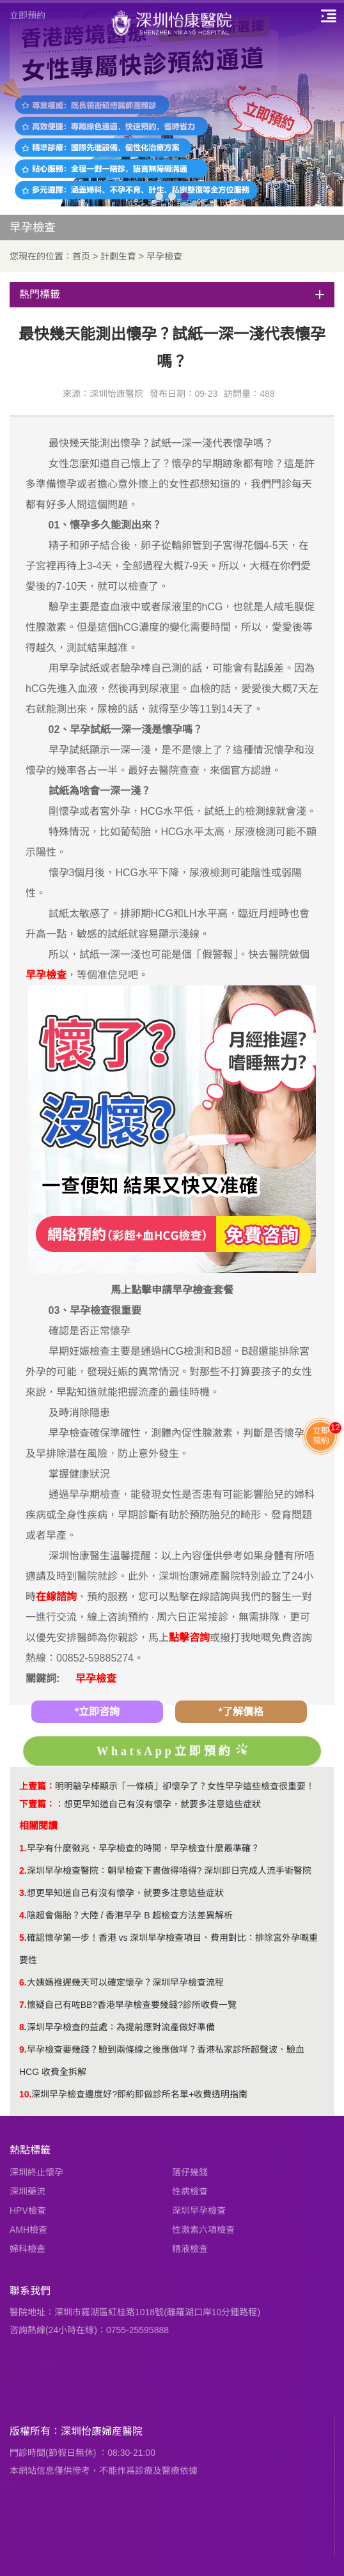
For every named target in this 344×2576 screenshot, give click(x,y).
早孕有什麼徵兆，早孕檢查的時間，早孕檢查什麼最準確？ (143, 1848)
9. (23, 2049)
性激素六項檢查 (203, 2230)
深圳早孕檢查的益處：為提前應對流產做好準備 (121, 2027)
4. (23, 1915)
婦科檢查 (27, 2249)
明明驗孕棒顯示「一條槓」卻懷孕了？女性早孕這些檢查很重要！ (185, 1786)
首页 (81, 256)
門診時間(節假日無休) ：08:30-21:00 (82, 2453)
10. (25, 2094)
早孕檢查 (164, 256)
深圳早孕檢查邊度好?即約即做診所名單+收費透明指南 (139, 2094)
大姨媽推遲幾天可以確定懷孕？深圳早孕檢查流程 (125, 1982)
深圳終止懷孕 (36, 2172)
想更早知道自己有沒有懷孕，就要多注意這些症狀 (162, 1804)
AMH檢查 (28, 2230)
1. (23, 1848)
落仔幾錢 (190, 2172)
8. (23, 2027)
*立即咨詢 (97, 1711)
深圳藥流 (27, 2191)
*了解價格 (240, 1711)
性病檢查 (190, 2191)
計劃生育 (118, 256)
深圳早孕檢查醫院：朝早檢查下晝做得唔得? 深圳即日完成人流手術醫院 (169, 1870)
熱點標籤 (30, 2150)
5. (23, 1937)
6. (23, 1982)
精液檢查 (190, 2249)
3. (23, 1893)
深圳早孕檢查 (199, 2210)
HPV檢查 (28, 2210)
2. (23, 1870)
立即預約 (27, 15)
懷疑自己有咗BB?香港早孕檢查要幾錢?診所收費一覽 (132, 2005)
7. (23, 2005)
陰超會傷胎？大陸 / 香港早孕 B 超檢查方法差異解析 (130, 1915)
